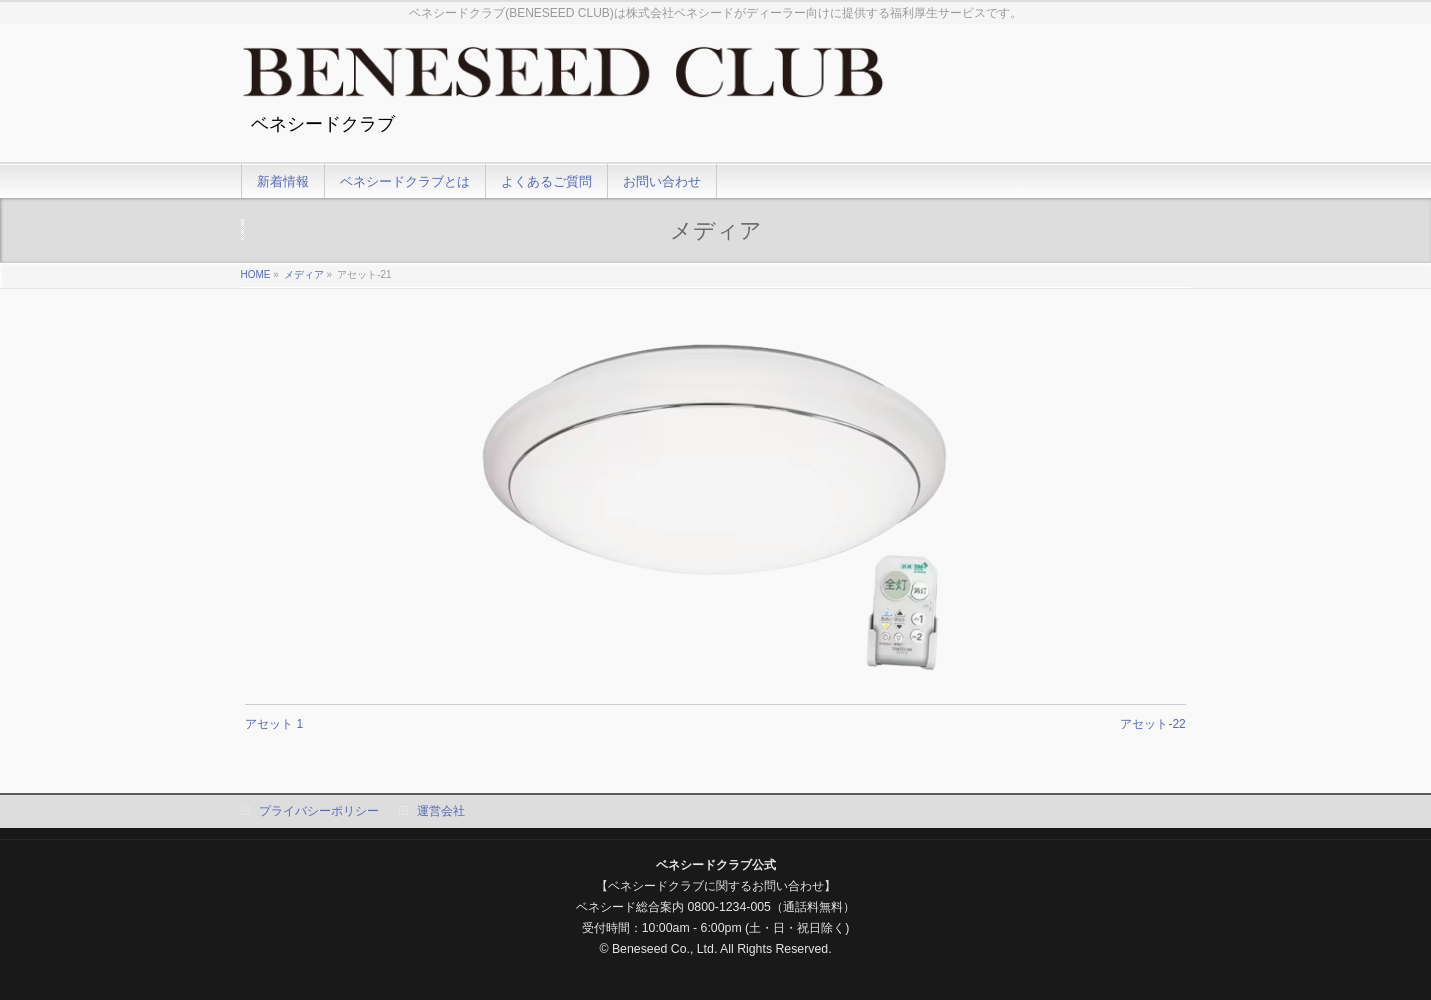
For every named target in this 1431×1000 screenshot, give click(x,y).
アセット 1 (274, 724)
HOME (256, 274)
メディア (304, 274)
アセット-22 (1152, 724)
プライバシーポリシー (319, 811)
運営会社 (441, 811)
